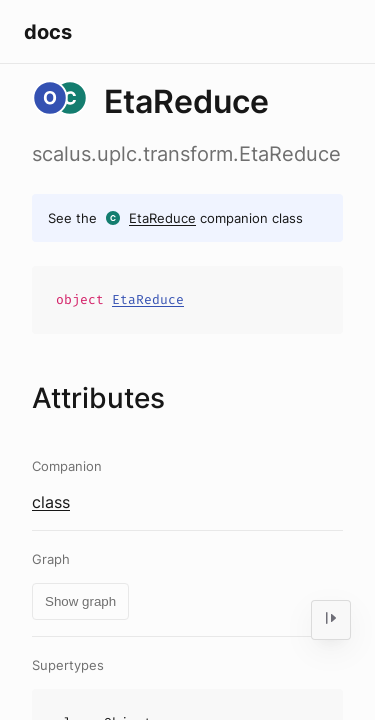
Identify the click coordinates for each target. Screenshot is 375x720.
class (51, 502)
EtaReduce (162, 218)
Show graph (80, 601)
